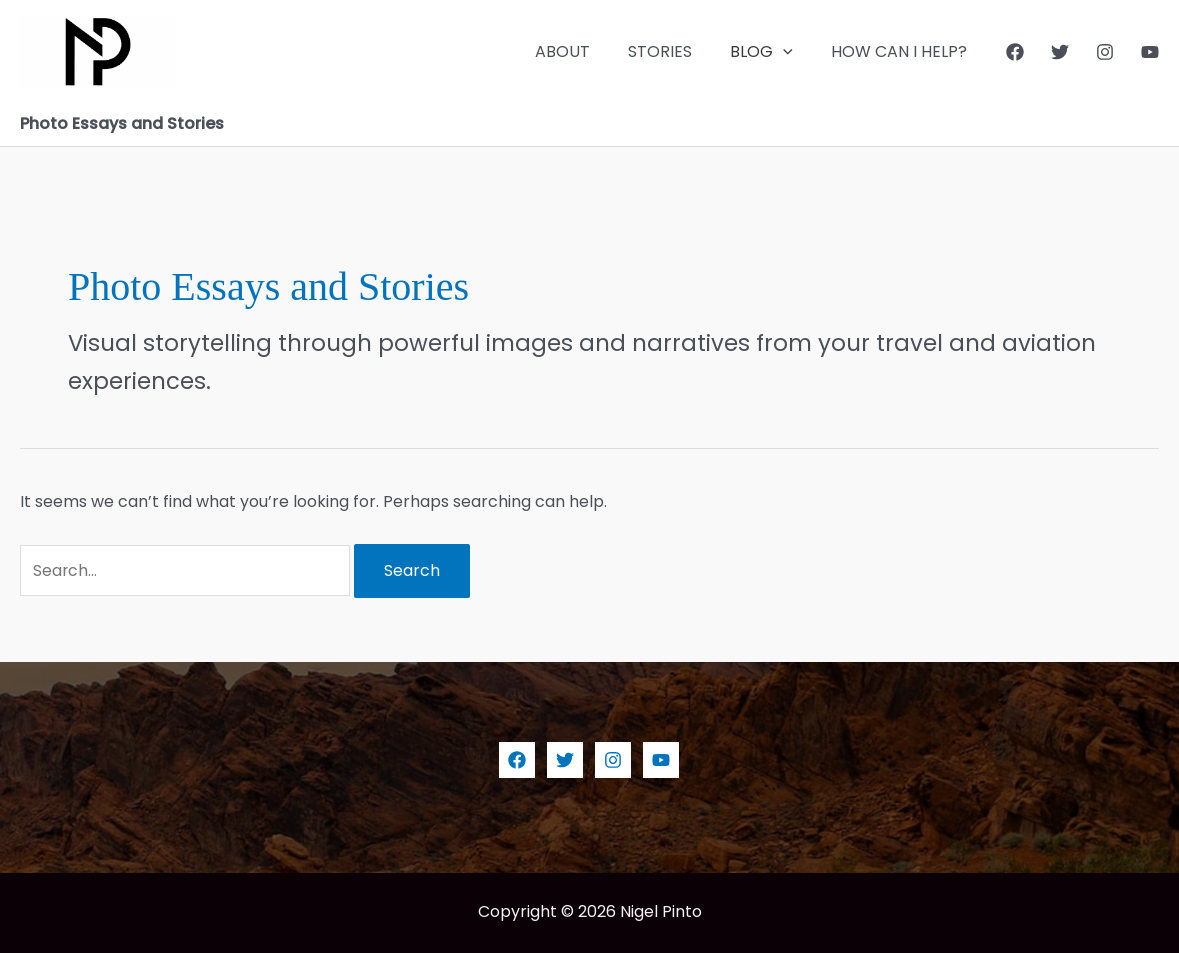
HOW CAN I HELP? (902, 51)
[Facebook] (1015, 52)
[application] (792, 52)
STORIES (675, 51)
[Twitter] (1060, 52)
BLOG (770, 52)
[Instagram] (1105, 52)
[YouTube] (1150, 52)
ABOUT (583, 51)
